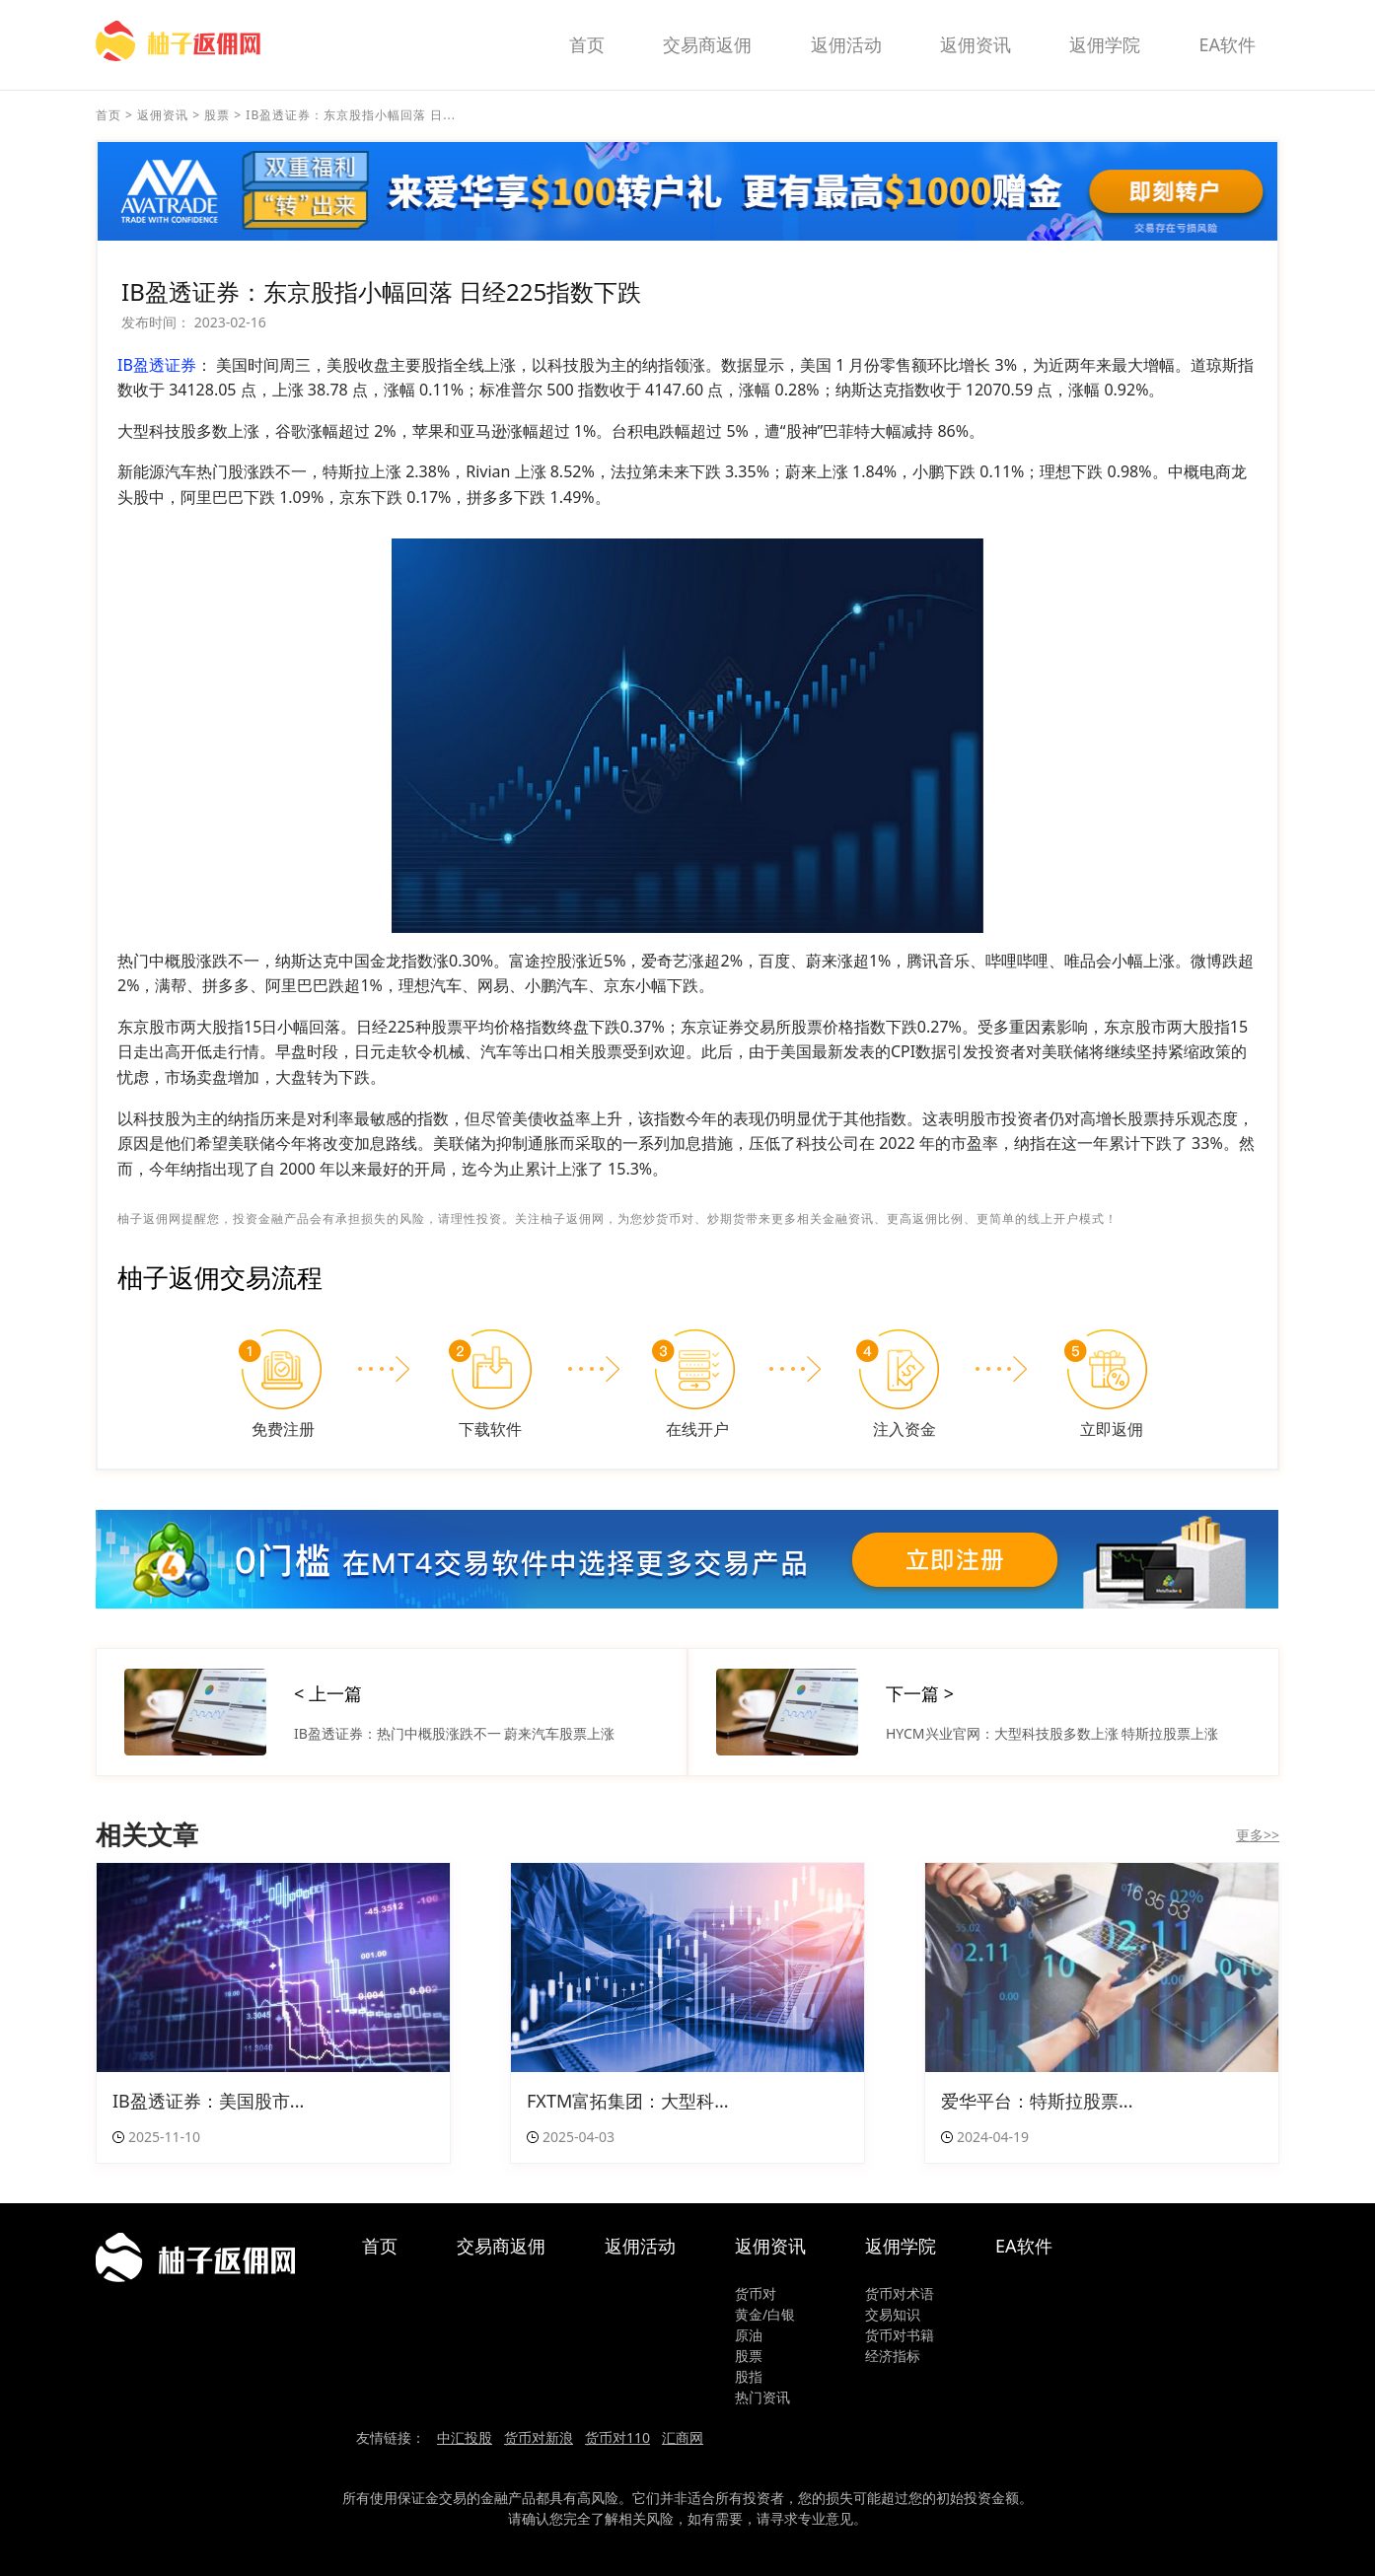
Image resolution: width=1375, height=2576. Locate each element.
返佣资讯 (975, 44)
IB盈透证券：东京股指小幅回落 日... (351, 115)
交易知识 (892, 2314)
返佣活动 (846, 44)
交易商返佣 (707, 44)
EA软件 (1227, 44)
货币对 (755, 2293)
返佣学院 (1104, 44)
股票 (217, 115)
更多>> (1257, 1834)
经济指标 (892, 2355)
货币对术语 (899, 2293)
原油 (748, 2335)
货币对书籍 (899, 2335)
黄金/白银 (765, 2314)
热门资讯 (762, 2397)
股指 (748, 2376)
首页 (587, 44)
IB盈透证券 (156, 365)
